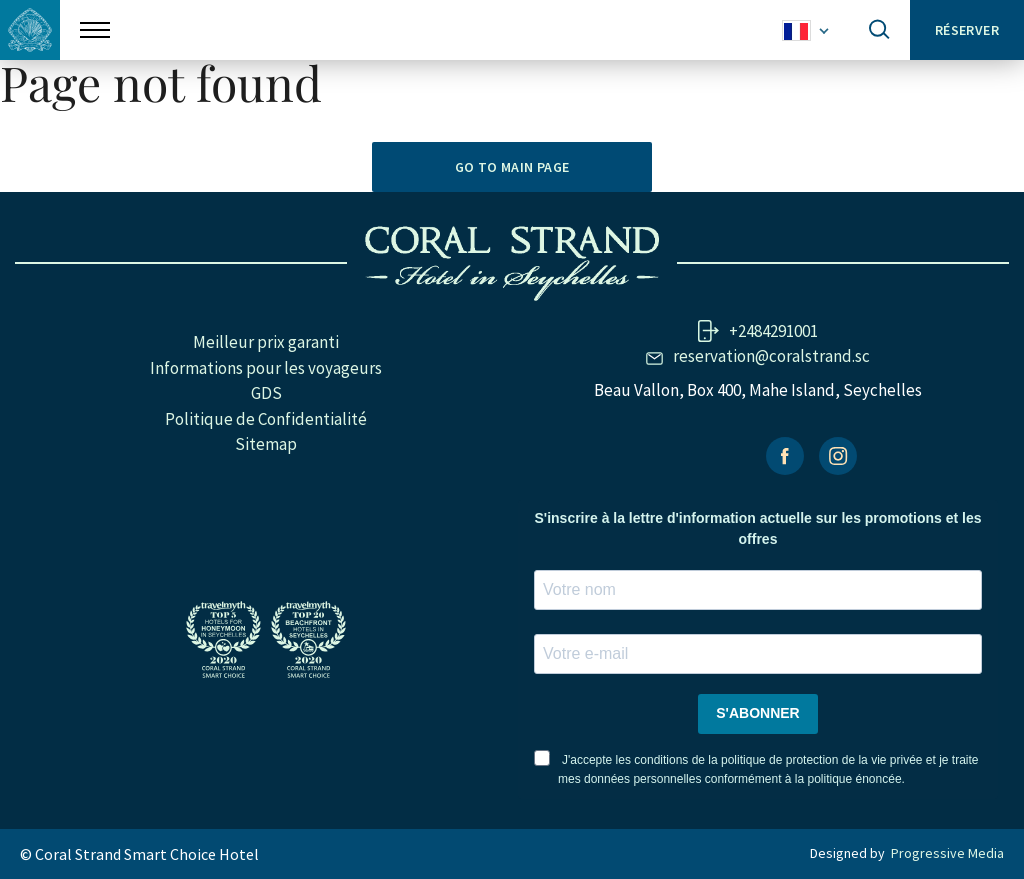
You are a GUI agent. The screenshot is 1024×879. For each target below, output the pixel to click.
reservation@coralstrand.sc (771, 356)
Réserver (967, 30)
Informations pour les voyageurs (266, 368)
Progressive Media (947, 853)
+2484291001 (773, 331)
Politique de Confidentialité (266, 419)
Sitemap (266, 444)
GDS (266, 393)
